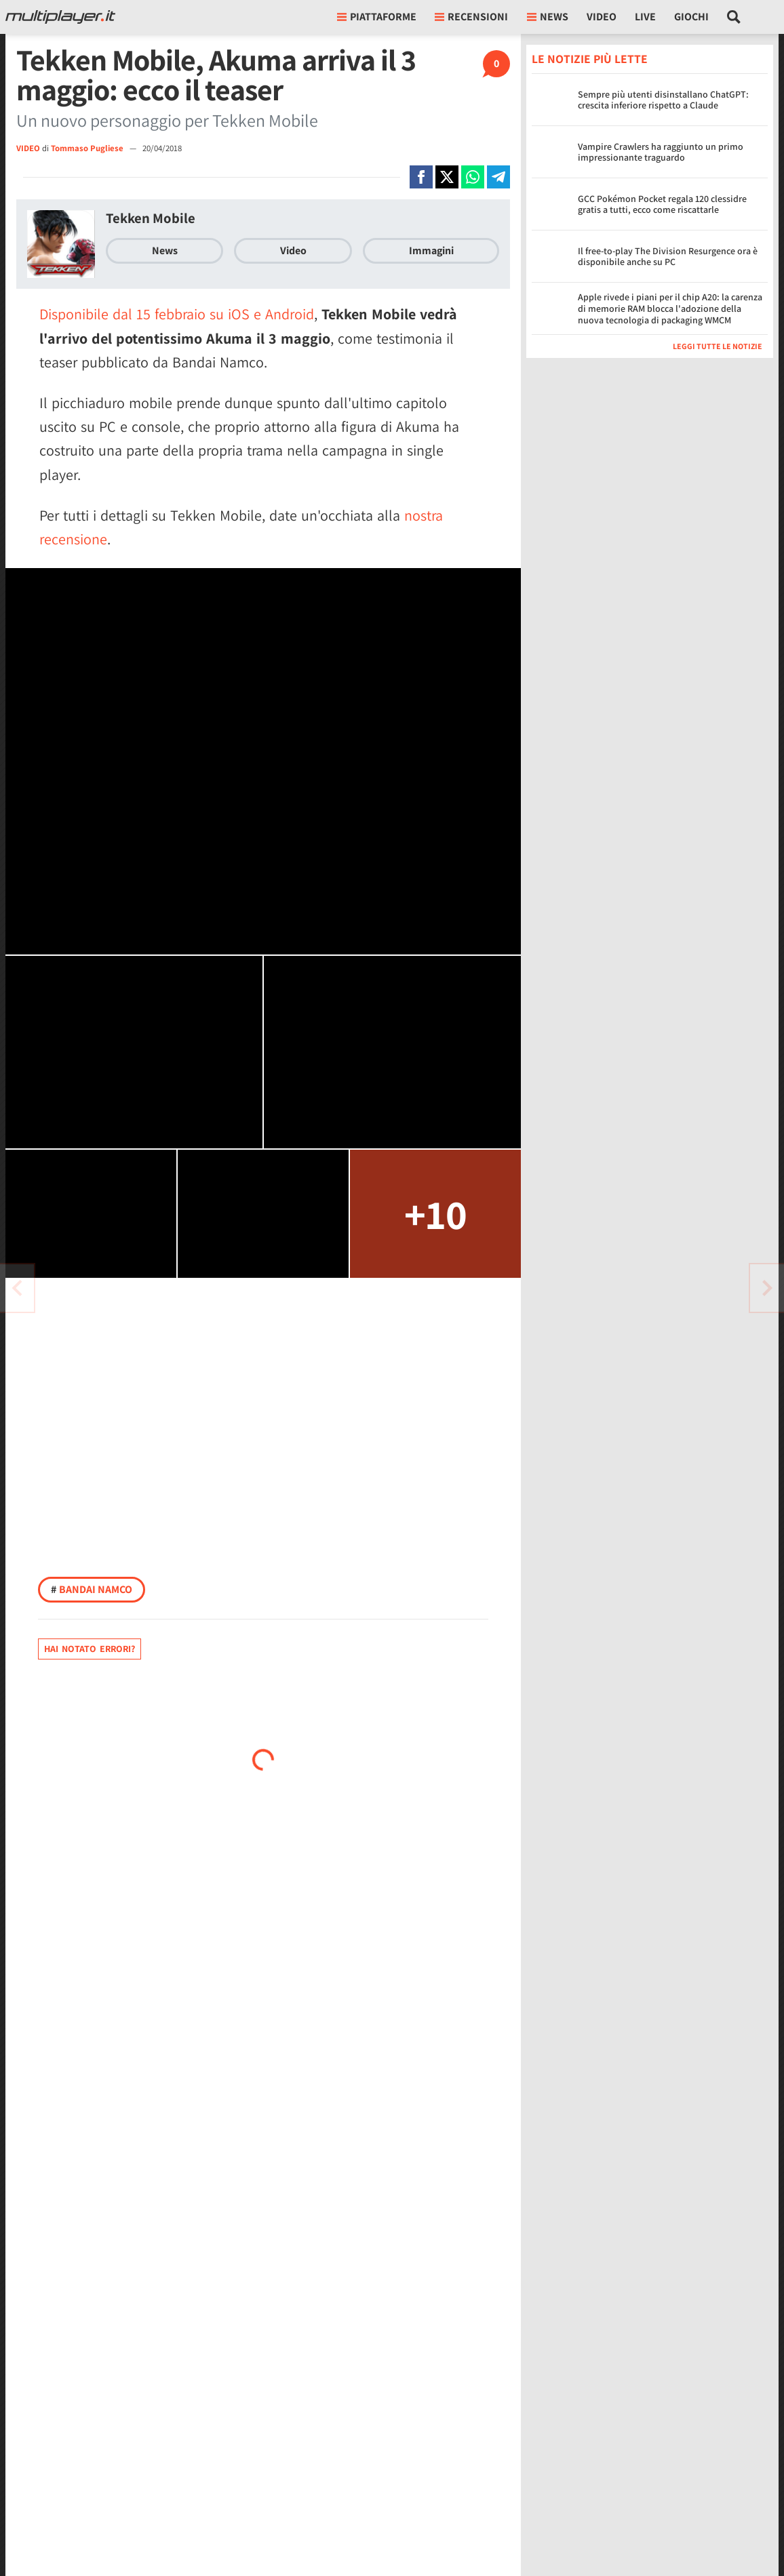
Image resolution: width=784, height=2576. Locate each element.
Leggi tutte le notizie (717, 346)
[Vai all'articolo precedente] (767, 1288)
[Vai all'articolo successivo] (17, 1288)
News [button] (547, 16)
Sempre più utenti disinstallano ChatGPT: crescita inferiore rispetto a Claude (663, 100)
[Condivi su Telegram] (498, 176)
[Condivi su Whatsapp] (472, 176)
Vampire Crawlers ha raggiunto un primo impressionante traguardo (660, 152)
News (165, 250)
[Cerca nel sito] (734, 17)
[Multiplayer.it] (60, 17)
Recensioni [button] (471, 16)
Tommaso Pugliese (88, 148)
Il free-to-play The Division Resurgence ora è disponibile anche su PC (668, 256)
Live (645, 16)
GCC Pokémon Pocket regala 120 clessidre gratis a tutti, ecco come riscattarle (662, 204)
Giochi (691, 16)
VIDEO (28, 148)
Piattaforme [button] (376, 16)
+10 (435, 1214)
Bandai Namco (91, 1589)
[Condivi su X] (446, 176)
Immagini (431, 250)
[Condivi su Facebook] (421, 176)
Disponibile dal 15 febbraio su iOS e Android (176, 313)
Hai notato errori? (89, 1649)
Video (601, 16)
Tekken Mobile (150, 218)
